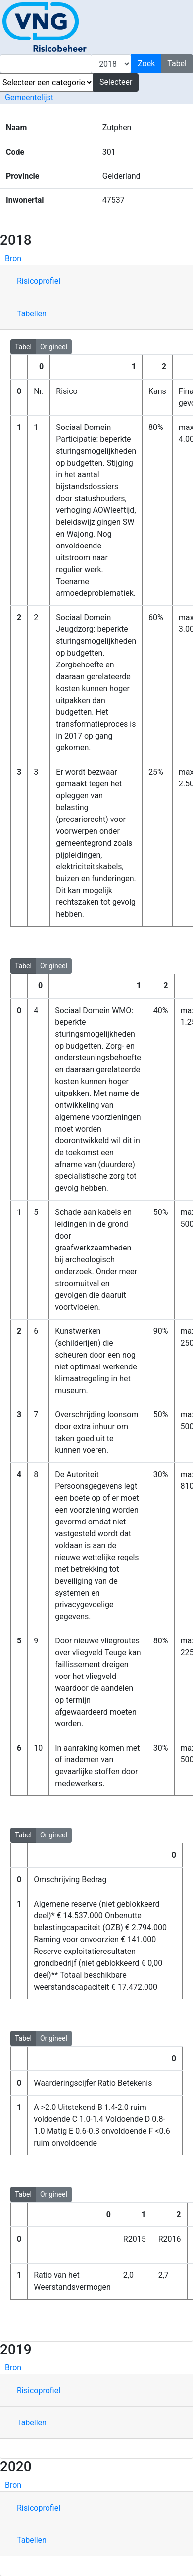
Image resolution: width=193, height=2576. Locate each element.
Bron (13, 258)
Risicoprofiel (38, 281)
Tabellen (32, 313)
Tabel (23, 346)
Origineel (53, 346)
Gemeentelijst (29, 97)
